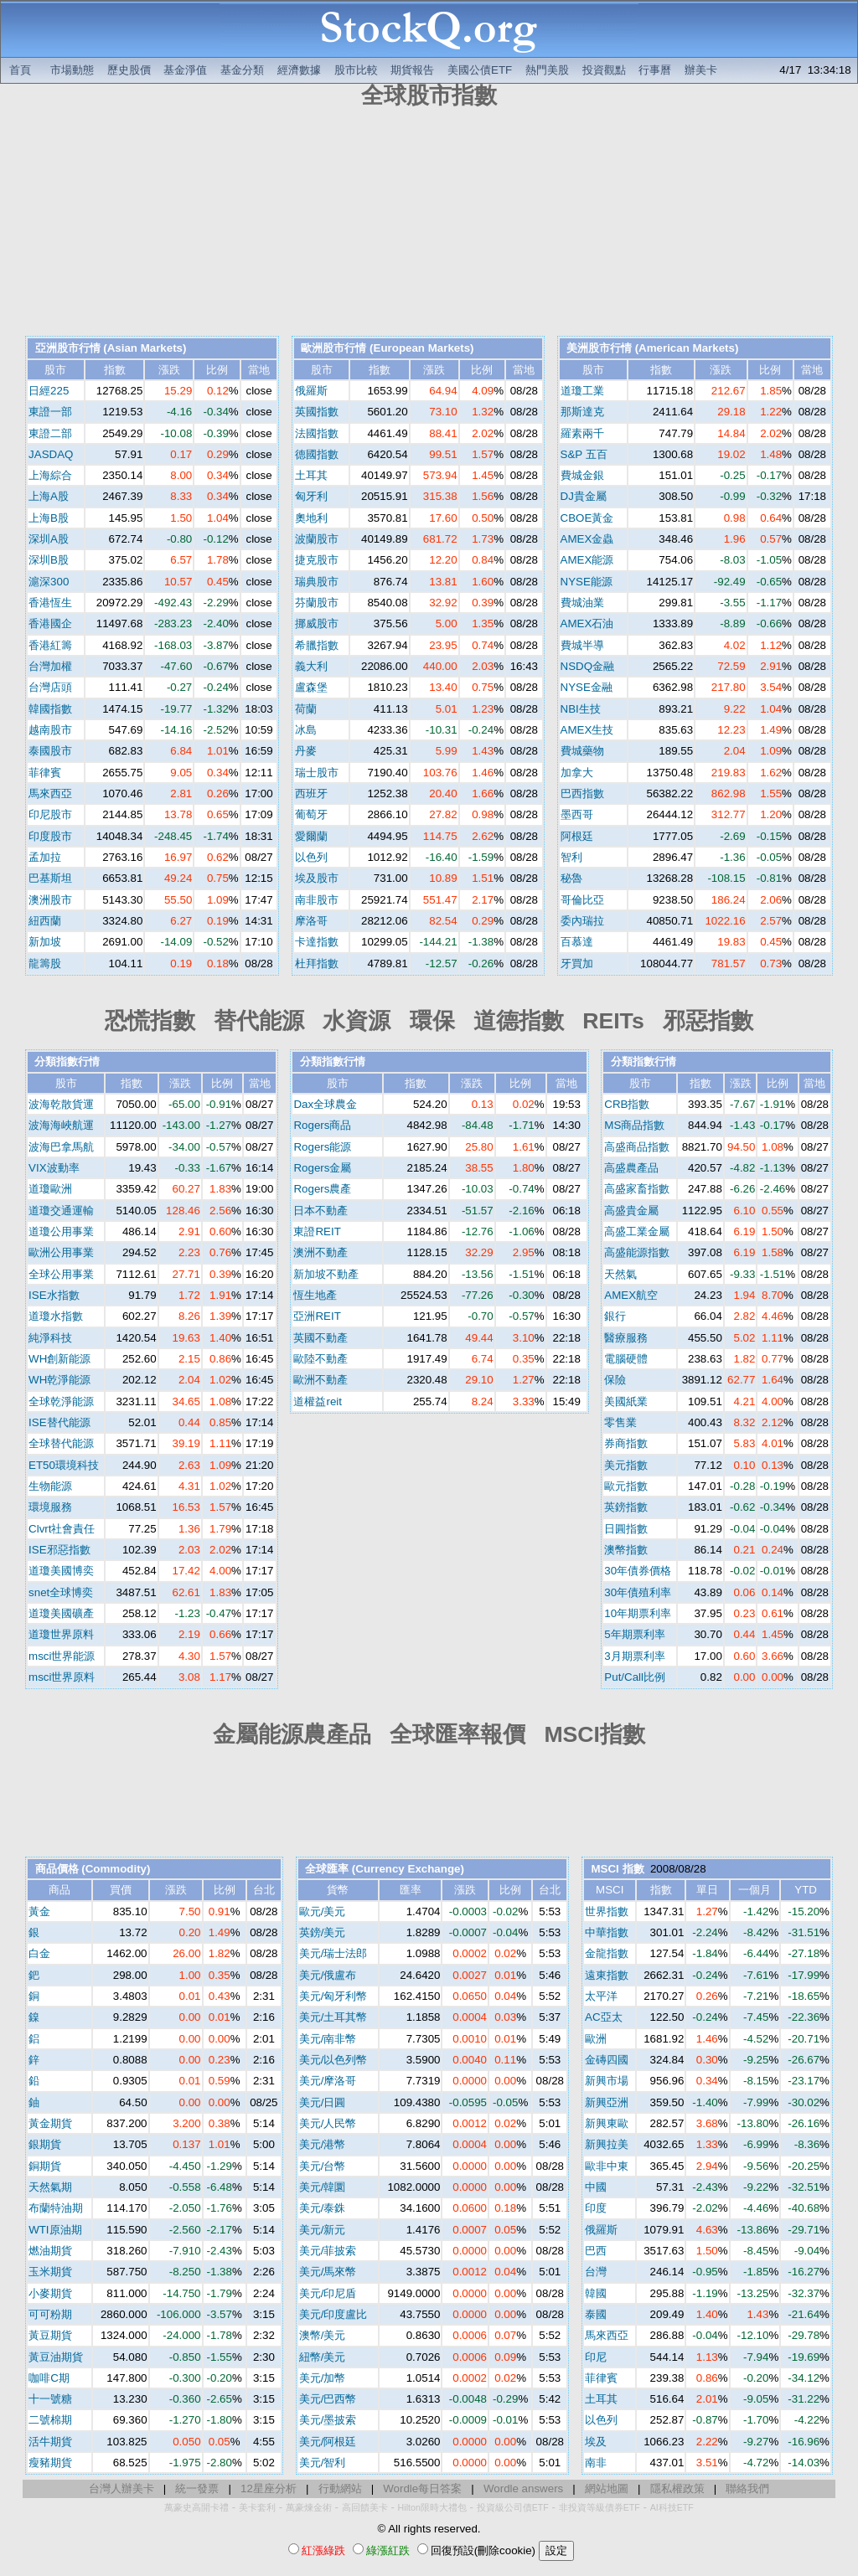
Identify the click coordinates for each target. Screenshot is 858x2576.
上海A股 (48, 496)
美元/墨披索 (328, 2420)
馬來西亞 (50, 793)
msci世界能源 (61, 1656)
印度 (596, 2208)
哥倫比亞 (582, 900)
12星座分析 (268, 2488)
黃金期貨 (50, 2123)
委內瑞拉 (582, 920)
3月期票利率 (634, 1656)
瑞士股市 (317, 772)
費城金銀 (582, 475)
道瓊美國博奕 (61, 1570)
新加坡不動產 (326, 1274)
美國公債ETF (479, 70)
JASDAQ (50, 454)
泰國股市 (50, 750)
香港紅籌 (50, 645)
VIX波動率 (53, 1168)
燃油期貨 (50, 2250)
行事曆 (654, 70)
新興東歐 (606, 2123)
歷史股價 (129, 70)
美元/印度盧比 (333, 2314)
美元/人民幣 (328, 2123)
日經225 (48, 390)
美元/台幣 (322, 2166)
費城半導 (582, 645)
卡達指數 (317, 941)
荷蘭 (306, 709)
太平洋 (601, 1996)
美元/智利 (322, 2462)
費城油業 (582, 602)
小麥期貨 (50, 2293)
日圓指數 (626, 1528)
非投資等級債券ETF (599, 2507)
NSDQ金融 (588, 666)
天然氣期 (50, 2187)
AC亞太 (604, 2017)
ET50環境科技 (63, 1465)
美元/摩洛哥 (328, 2080)
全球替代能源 (61, 1443)
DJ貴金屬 (584, 496)
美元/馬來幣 (328, 2271)
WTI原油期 (54, 2229)
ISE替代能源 (59, 1422)
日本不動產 (320, 1210)
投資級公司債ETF (513, 2507)
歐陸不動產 (320, 1358)
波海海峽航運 (61, 1125)
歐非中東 (606, 2166)
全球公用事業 (61, 1274)
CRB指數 (626, 1104)
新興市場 (606, 2080)
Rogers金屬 (322, 1168)
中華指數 (606, 1932)
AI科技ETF (672, 2507)
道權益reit (317, 1401)
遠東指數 (606, 1975)
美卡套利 (257, 2507)
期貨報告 (412, 70)
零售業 (620, 1422)
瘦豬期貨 (50, 2462)
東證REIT (316, 1231)
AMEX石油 (587, 623)
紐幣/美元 (322, 2357)
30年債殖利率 (637, 1592)
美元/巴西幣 (328, 2399)
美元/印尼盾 (328, 2293)
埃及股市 (317, 878)
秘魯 (571, 878)
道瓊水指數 (55, 1316)
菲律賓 (44, 772)
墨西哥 (577, 814)
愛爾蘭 (311, 836)
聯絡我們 (747, 2488)
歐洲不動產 (320, 1379)
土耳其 (311, 475)
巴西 (596, 2250)
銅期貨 (44, 2166)
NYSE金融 (586, 687)
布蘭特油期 (55, 2208)
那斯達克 (582, 411)
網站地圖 (606, 2488)
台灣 (596, 2271)
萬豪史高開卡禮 (196, 2507)
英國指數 (317, 411)
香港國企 (50, 623)
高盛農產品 (631, 1168)
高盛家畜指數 (636, 1188)
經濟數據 (299, 70)
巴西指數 (582, 793)
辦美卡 (701, 70)
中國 (596, 2187)
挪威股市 (317, 623)
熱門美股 (547, 70)
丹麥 (306, 750)
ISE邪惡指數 (59, 1549)
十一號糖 (50, 2399)
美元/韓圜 (322, 2187)
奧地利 (311, 518)
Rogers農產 (322, 1188)
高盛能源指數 (636, 1252)
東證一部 (50, 411)
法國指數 (317, 433)
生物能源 (50, 1486)
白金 (39, 1953)
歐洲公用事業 (61, 1252)
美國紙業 (626, 1401)
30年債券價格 (637, 1570)
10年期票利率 (637, 1613)
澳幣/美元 (322, 2335)
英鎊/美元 (322, 1932)
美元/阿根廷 (328, 2441)
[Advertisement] (429, 224)
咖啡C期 (49, 2378)
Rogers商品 (322, 1125)
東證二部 (50, 433)
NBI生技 (581, 709)
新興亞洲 (606, 2102)
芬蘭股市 (317, 602)
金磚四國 (606, 2059)
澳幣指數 (626, 1549)
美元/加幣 (322, 2378)
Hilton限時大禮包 (432, 2507)
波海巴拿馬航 (61, 1147)
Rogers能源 (322, 1147)
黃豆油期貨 (55, 2357)
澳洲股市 (50, 900)
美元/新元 (322, 2229)
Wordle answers (523, 2488)
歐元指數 (626, 1486)
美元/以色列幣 (333, 2059)
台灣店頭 (50, 687)
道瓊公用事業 (61, 1231)
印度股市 (50, 836)
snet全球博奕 (60, 1592)
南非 (596, 2462)
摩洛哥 (311, 920)
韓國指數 (50, 709)
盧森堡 (311, 687)
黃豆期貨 (50, 2335)
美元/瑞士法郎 (333, 1953)
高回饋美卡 (365, 2507)
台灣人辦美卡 (121, 2488)
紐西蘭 (44, 920)
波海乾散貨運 (61, 1104)
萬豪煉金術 (309, 2507)
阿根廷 (577, 836)
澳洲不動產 (320, 1252)
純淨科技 (50, 1338)
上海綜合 (50, 475)
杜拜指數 (317, 963)
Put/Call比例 (634, 1677)
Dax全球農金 (325, 1104)
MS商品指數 (634, 1125)
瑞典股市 (317, 581)
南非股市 (317, 900)
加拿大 (577, 772)
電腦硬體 (626, 1358)
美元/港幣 (322, 2144)
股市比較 (356, 70)
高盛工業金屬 (636, 1231)
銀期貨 (44, 2144)
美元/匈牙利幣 (333, 1996)
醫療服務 (626, 1338)
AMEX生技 (587, 730)
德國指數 (317, 454)
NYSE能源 (586, 581)
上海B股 (48, 518)
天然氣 (620, 1274)
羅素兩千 (582, 433)
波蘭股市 (317, 539)
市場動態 (72, 70)
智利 (571, 857)
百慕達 (577, 941)
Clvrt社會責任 (61, 1528)
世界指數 (606, 1911)
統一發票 (197, 2488)
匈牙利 (311, 496)
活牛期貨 (50, 2441)
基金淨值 (185, 70)
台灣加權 (50, 666)
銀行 (615, 1316)
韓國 (596, 2293)
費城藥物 (582, 750)
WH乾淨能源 (59, 1379)
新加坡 (44, 941)
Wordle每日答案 (422, 2488)
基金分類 (242, 70)
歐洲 (596, 2038)
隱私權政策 (677, 2488)
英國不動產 (320, 1338)
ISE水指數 (53, 1295)
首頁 (20, 70)
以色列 (311, 857)
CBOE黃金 (587, 518)
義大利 (311, 666)
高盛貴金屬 (631, 1210)
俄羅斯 (311, 390)
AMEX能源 (587, 560)
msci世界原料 (61, 1677)
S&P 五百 (584, 454)
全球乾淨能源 (61, 1401)
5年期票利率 (634, 1634)
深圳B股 (48, 560)
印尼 (596, 2357)
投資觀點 (604, 70)
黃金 (39, 1911)
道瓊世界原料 (61, 1634)
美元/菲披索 (328, 2250)
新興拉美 (606, 2144)
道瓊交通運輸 (61, 1210)
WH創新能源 (59, 1358)
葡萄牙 (311, 814)
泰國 (596, 2314)
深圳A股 (48, 539)
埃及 (596, 2441)
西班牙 (311, 793)
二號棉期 (50, 2420)
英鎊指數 (626, 1507)
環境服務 (50, 1507)
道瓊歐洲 (50, 1188)
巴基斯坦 (50, 878)
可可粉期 (50, 2314)
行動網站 (340, 2488)
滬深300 (48, 581)
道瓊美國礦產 (61, 1613)
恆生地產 (315, 1295)
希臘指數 (317, 645)
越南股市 (50, 730)
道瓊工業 (582, 390)
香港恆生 (50, 602)
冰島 (306, 730)
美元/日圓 (322, 2102)
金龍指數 (606, 1953)
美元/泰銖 (322, 2208)
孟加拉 (44, 857)
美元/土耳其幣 (333, 2017)
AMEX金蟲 (587, 539)
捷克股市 (317, 560)
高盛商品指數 (636, 1147)
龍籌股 (44, 963)
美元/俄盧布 (328, 1975)
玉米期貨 (50, 2271)
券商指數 (626, 1443)
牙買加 (577, 963)
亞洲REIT (316, 1316)
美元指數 (626, 1465)
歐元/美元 (322, 1911)
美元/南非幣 (328, 2038)
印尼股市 (50, 814)
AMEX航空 (631, 1295)
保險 (615, 1379)
